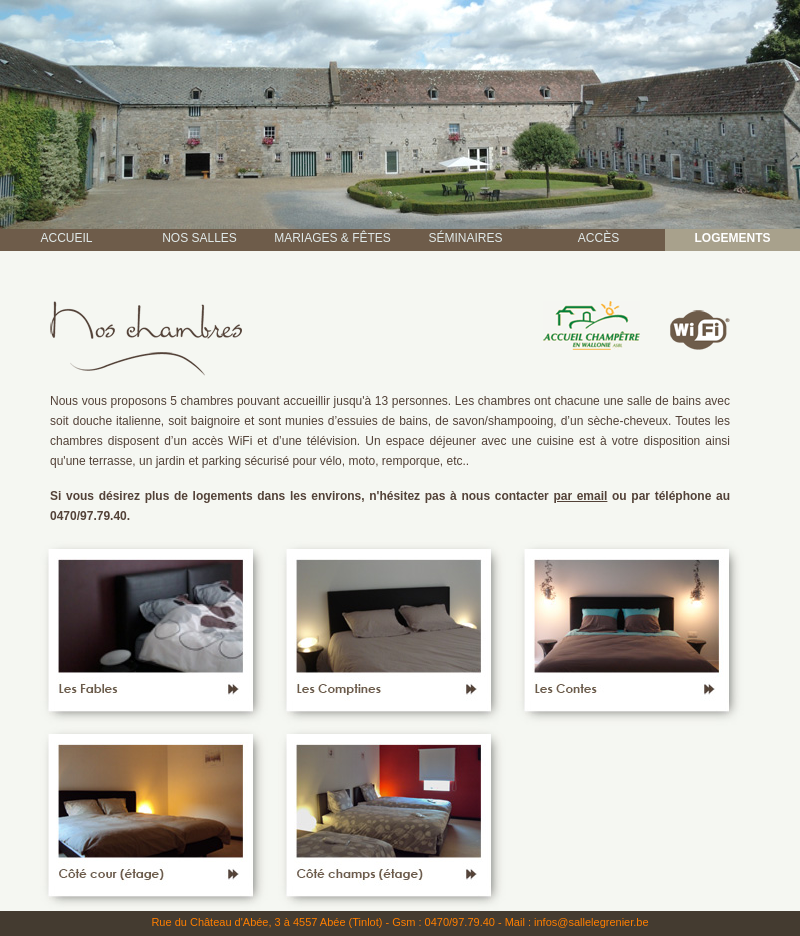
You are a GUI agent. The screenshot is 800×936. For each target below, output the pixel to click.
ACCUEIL (66, 238)
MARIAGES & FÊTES (332, 238)
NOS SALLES (199, 238)
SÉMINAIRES (465, 238)
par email (580, 496)
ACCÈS (598, 238)
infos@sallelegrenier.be (591, 922)
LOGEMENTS (732, 238)
